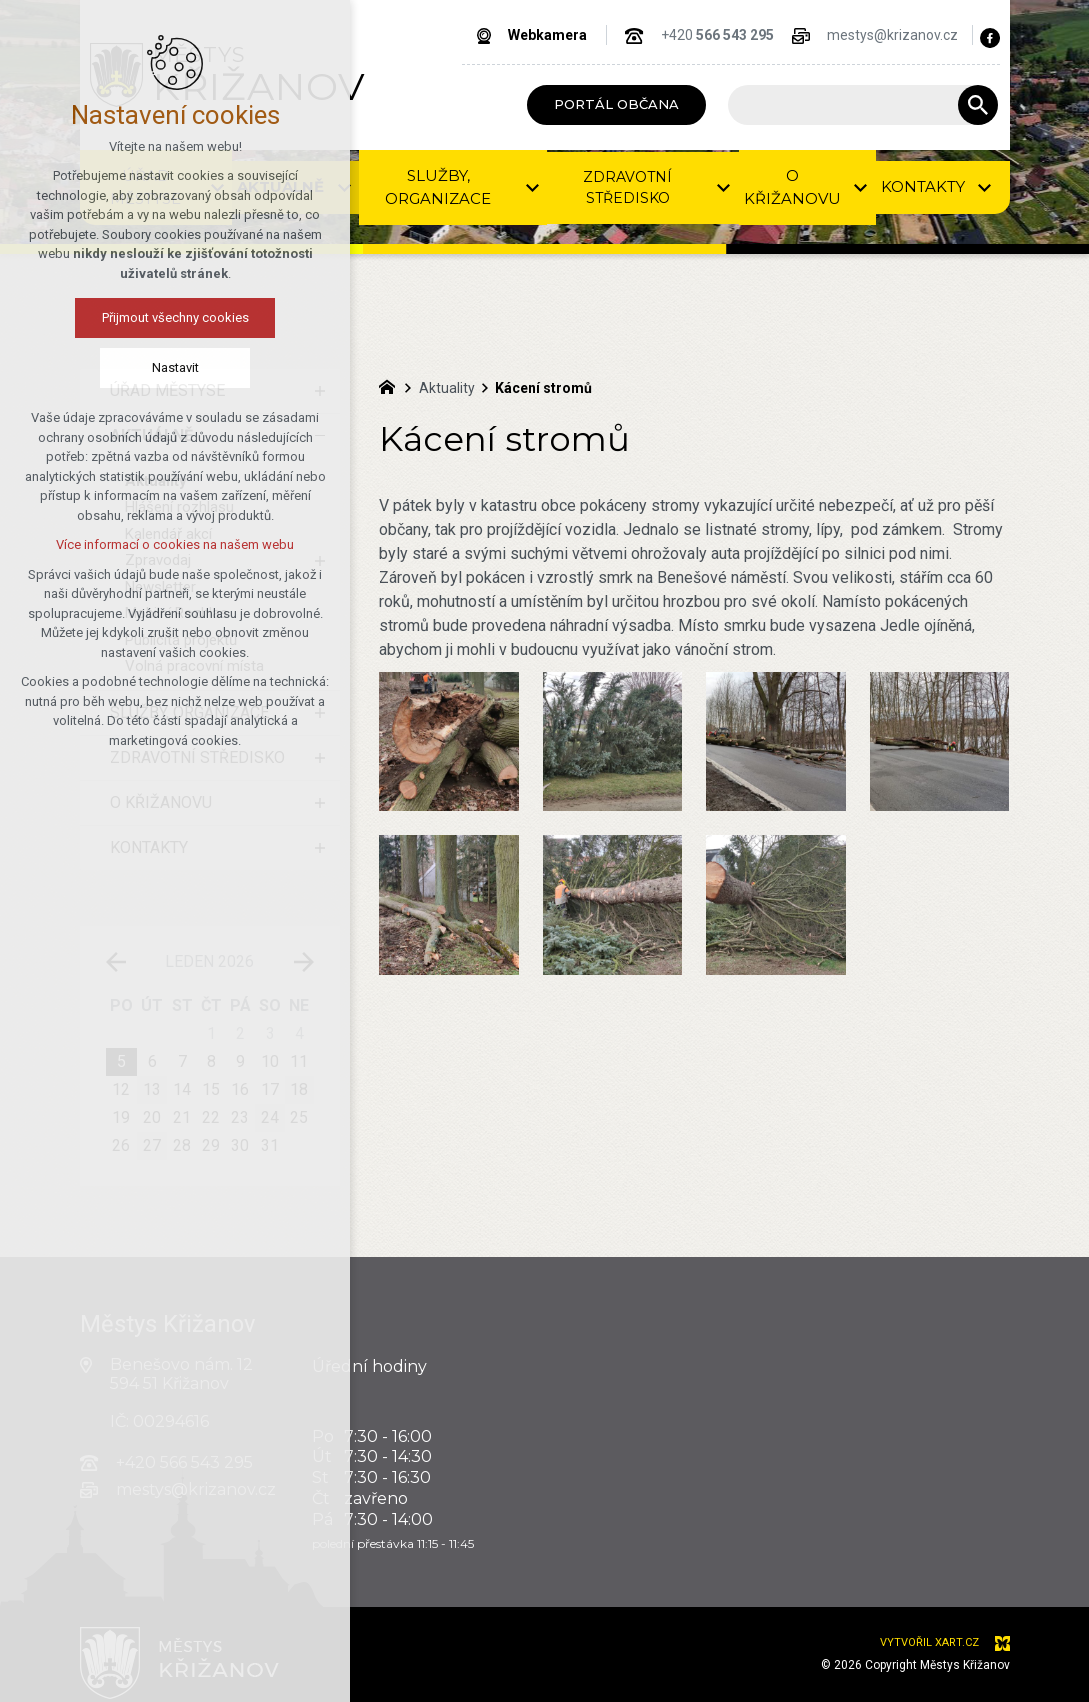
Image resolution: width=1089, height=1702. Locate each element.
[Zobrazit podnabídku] (320, 391)
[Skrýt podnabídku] (320, 436)
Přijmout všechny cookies (111, 317)
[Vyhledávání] (978, 105)
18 (299, 1089)
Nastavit (111, 367)
